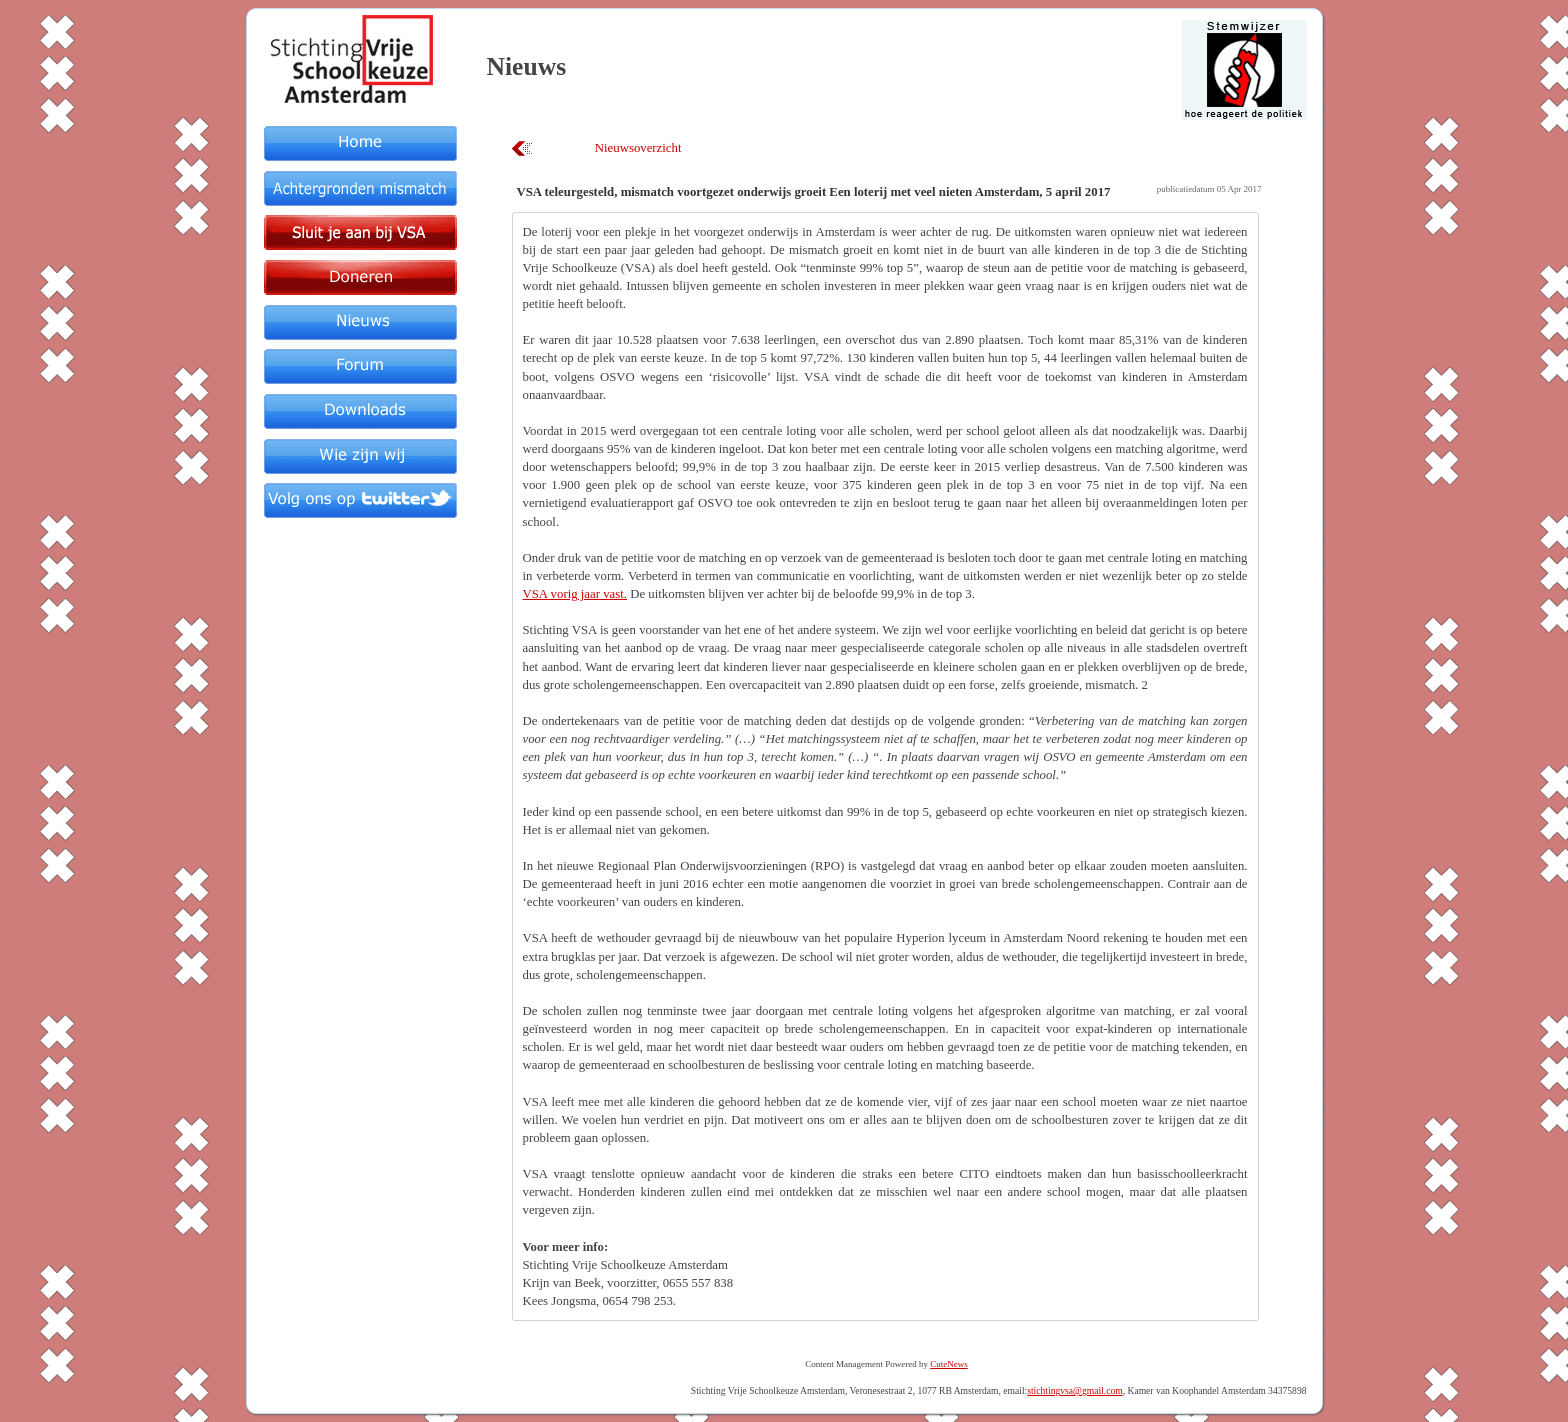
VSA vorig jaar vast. (575, 594)
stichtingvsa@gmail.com (1074, 1390)
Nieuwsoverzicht (638, 148)
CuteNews (949, 1364)
